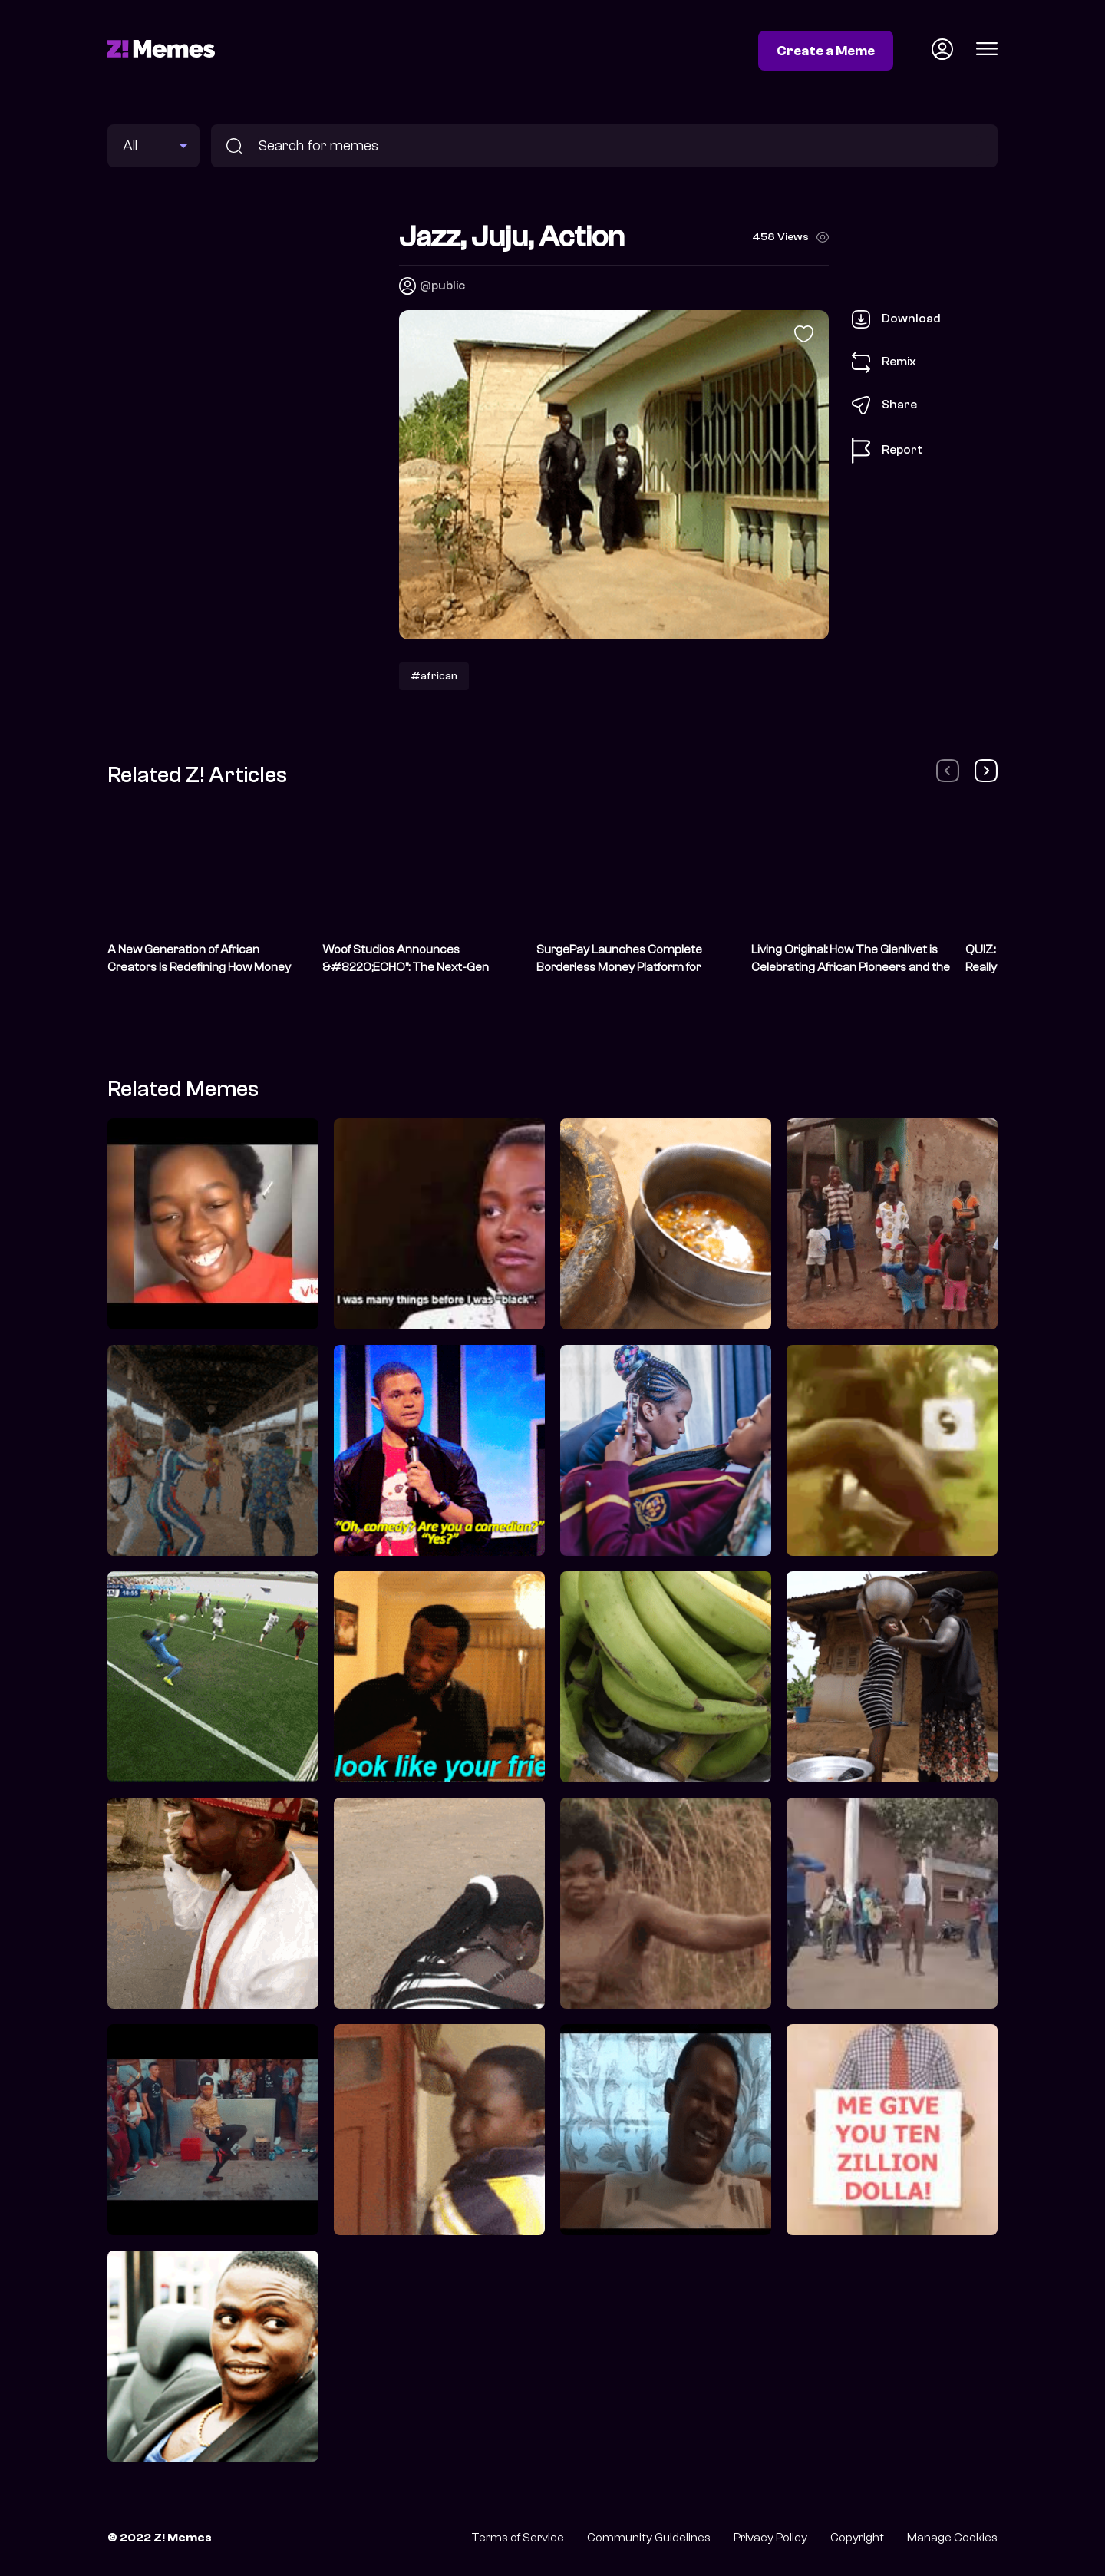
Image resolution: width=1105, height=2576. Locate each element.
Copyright (857, 2538)
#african (434, 676)
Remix (884, 362)
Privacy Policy (770, 2538)
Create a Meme (826, 50)
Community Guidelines (649, 2538)
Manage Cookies (952, 2538)
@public (442, 285)
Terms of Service (517, 2538)
